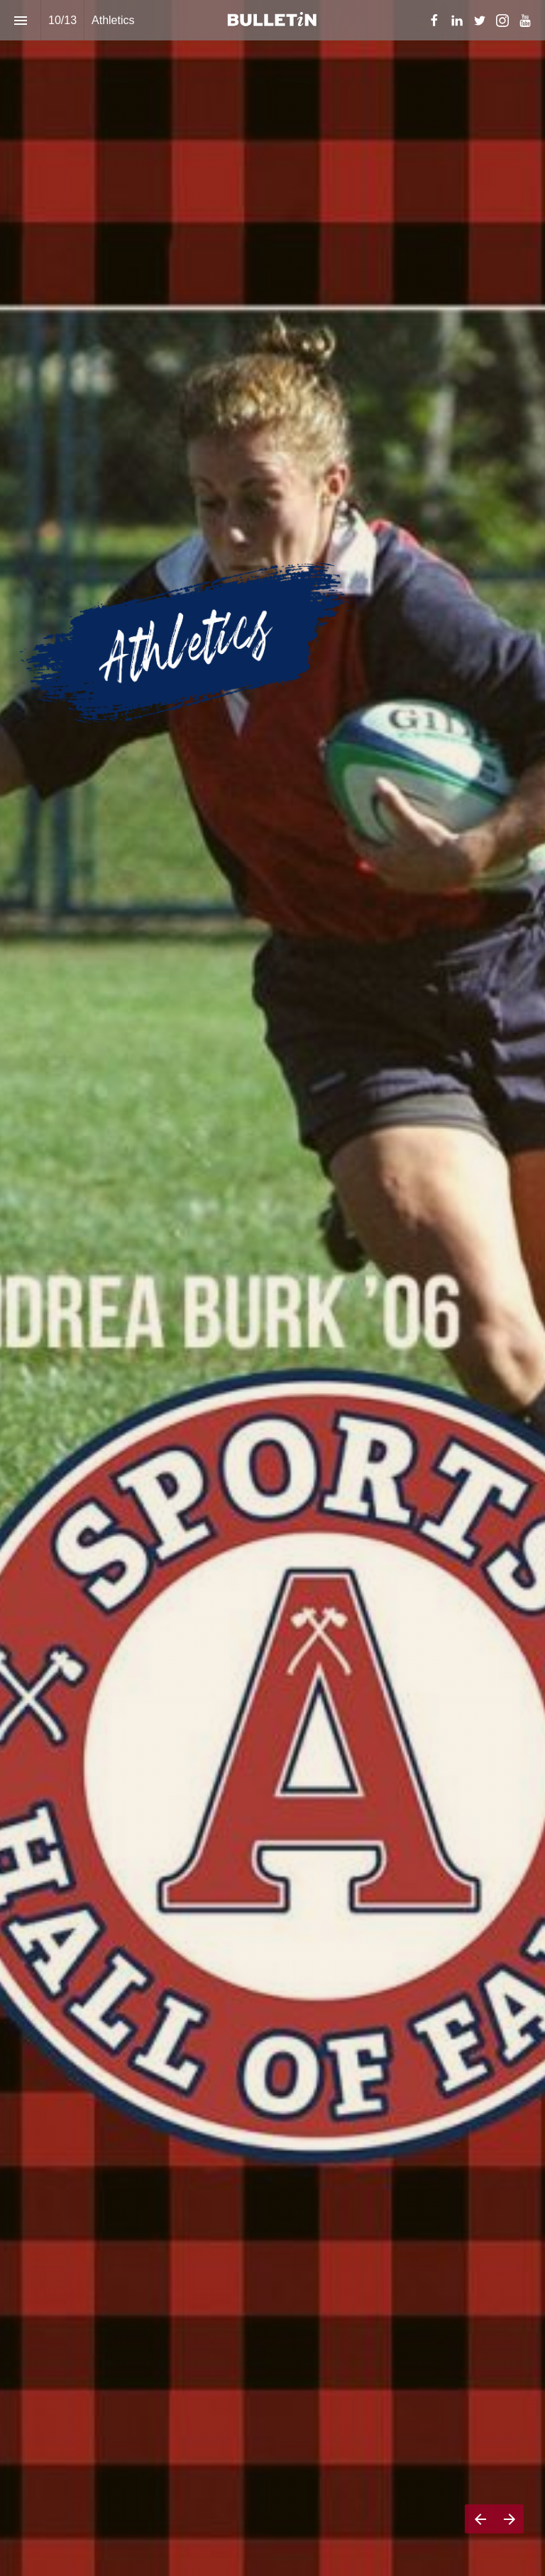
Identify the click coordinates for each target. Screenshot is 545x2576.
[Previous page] (480, 2518)
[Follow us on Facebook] (434, 20)
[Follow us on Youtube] (525, 20)
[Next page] (509, 2518)
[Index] (20, 20)
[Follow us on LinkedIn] (457, 20)
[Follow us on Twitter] (480, 20)
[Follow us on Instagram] (502, 20)
